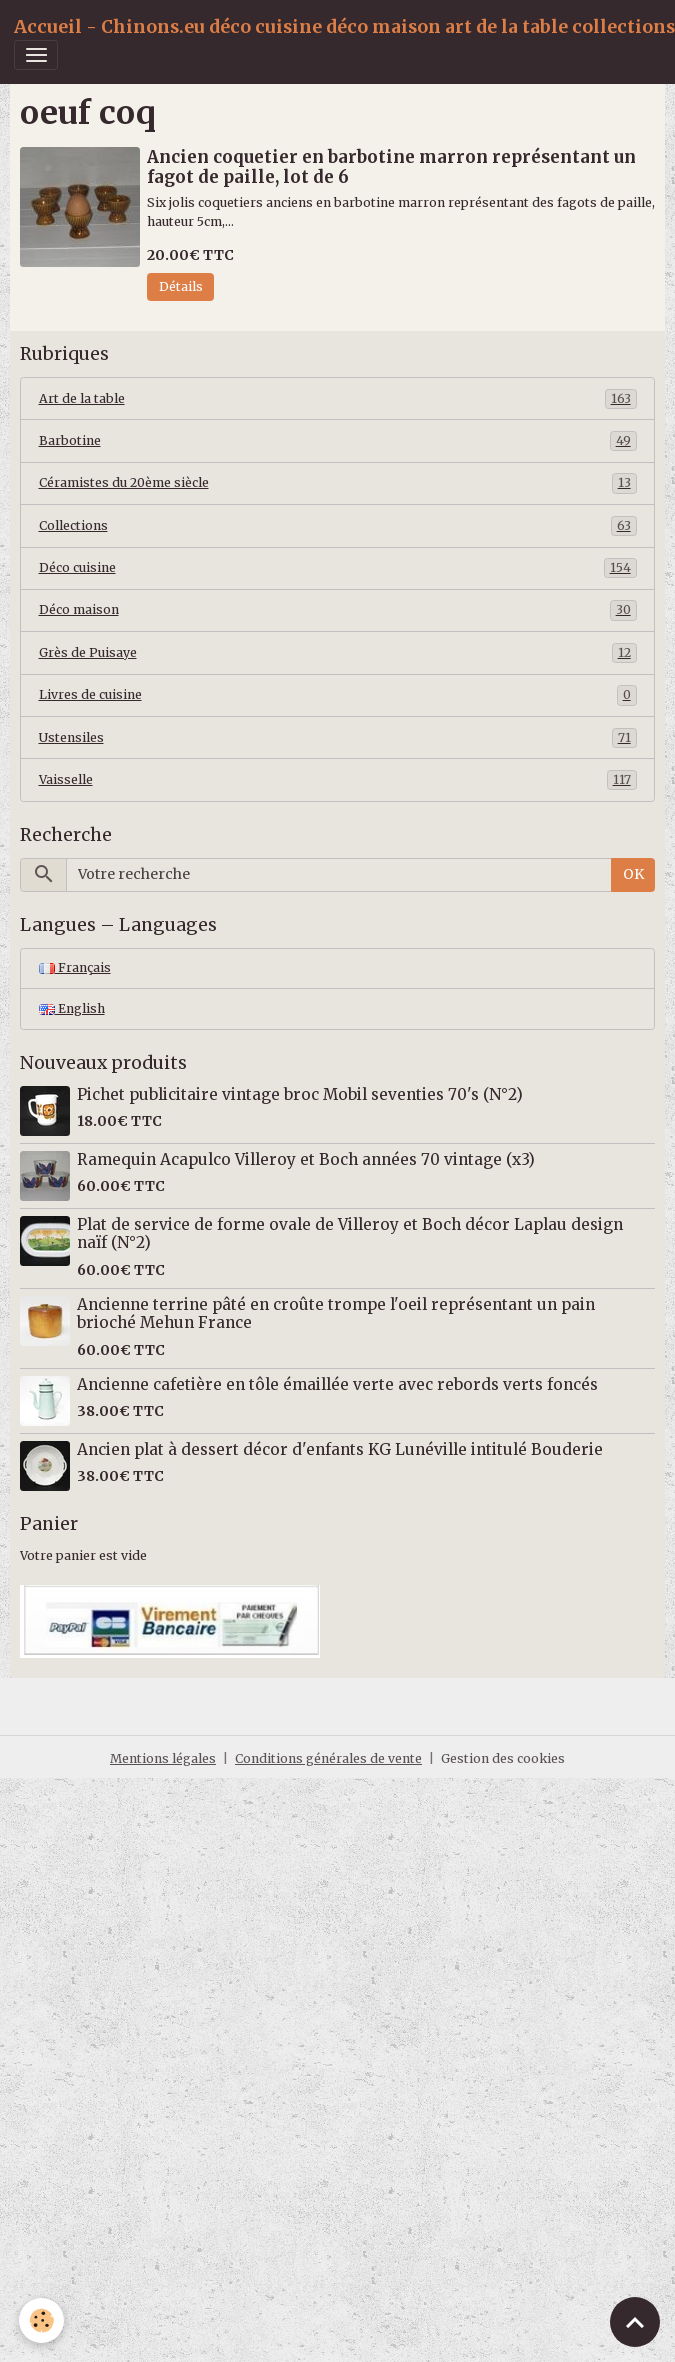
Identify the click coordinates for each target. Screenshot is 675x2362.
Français (75, 967)
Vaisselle (338, 780)
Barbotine (338, 441)
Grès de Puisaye (338, 653)
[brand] (344, 27)
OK (633, 874)
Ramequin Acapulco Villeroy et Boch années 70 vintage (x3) (306, 1159)
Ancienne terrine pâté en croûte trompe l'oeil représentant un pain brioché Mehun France (336, 1313)
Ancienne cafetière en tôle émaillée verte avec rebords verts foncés (337, 1384)
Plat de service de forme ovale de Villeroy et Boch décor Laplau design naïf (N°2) (350, 1233)
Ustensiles (338, 738)
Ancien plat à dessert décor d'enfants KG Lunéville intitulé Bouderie (340, 1449)
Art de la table (338, 399)
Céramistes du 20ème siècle (338, 483)
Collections (338, 526)
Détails (181, 286)
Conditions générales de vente (328, 1758)
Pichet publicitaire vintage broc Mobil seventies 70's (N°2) (300, 1094)
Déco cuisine (338, 568)
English (72, 1008)
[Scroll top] (635, 2322)
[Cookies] (42, 2320)
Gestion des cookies (503, 1758)
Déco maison (338, 610)
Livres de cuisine (338, 695)
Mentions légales (163, 1758)
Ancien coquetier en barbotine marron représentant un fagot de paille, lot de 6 (391, 167)
